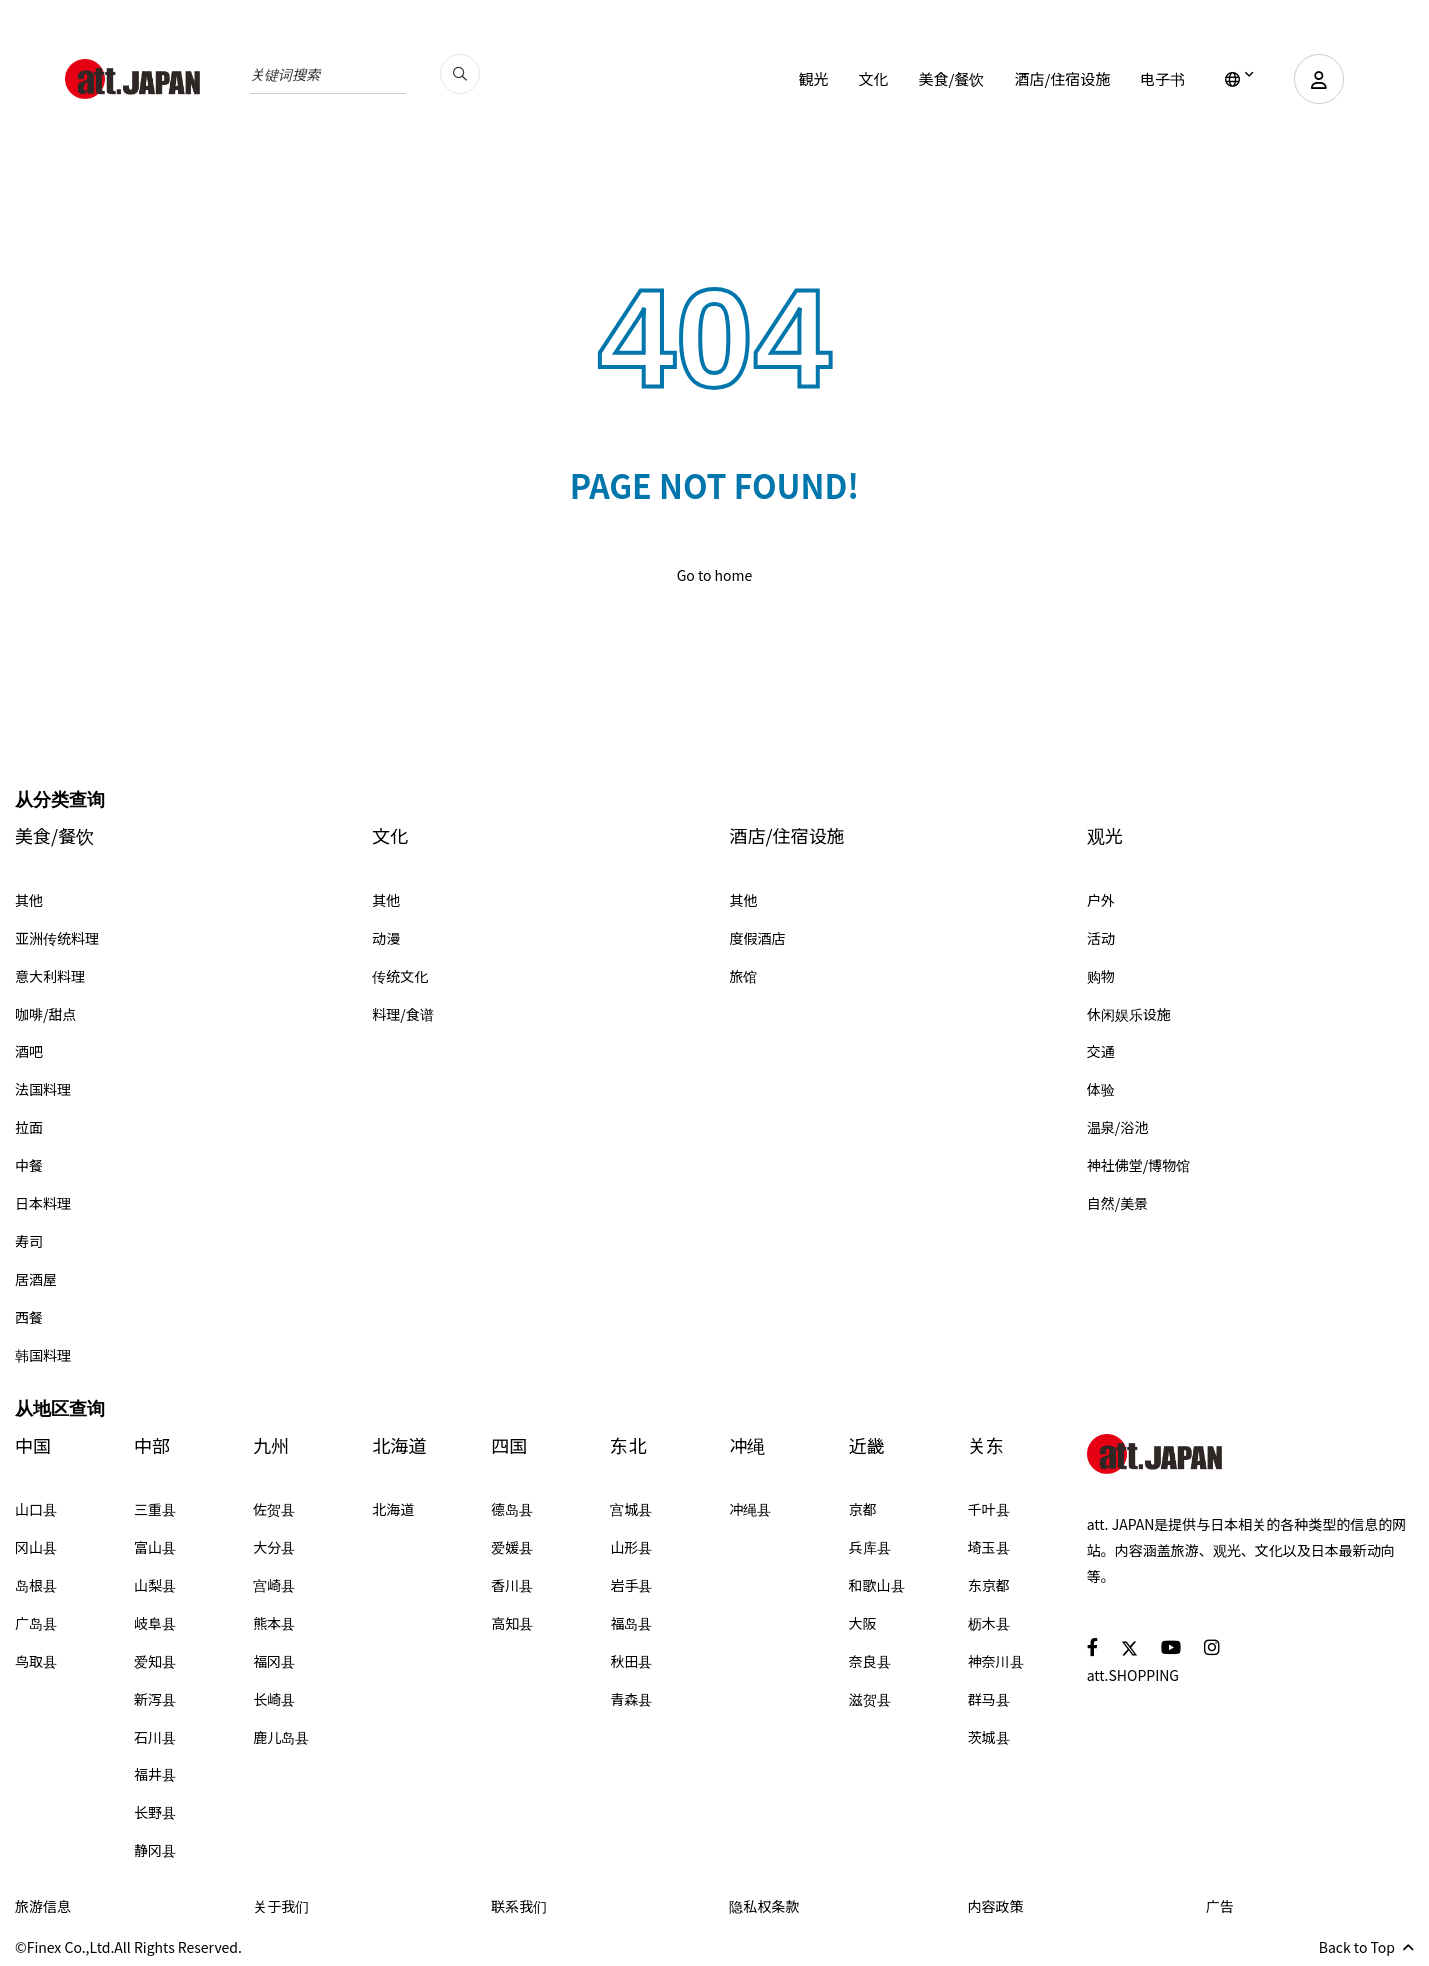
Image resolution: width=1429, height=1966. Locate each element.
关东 (986, 1445)
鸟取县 (36, 1661)
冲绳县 (750, 1509)
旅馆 (744, 976)
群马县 (989, 1699)
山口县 (36, 1509)
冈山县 (36, 1547)
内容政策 (996, 1906)
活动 (1101, 938)
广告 (1220, 1906)
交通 (1101, 1051)
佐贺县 (274, 1509)
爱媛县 (512, 1547)
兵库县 (870, 1547)
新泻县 (155, 1699)
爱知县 (155, 1661)
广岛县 (36, 1623)
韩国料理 (43, 1355)
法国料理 (43, 1089)
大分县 (274, 1547)
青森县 (631, 1699)
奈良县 (870, 1661)
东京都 (989, 1585)
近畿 (867, 1445)
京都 (863, 1509)
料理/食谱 (403, 1014)
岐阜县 (155, 1623)
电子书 (1162, 78)
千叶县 (989, 1509)
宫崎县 (274, 1585)
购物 (1101, 976)
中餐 (29, 1165)
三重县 (155, 1509)
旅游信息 (43, 1906)
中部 (152, 1445)
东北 (628, 1445)
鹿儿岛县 (281, 1737)
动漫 (386, 938)
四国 (509, 1445)
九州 (271, 1445)
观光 (1105, 835)
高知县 (512, 1623)
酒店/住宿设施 (1062, 78)
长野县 (155, 1812)
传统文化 (400, 976)
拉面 (29, 1127)
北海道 (399, 1445)
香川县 (512, 1585)
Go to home (715, 575)
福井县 (155, 1774)
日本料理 (43, 1203)
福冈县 (274, 1661)
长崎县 (274, 1699)
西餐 (29, 1317)
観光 (813, 78)
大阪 (863, 1623)
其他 (29, 900)
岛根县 (36, 1585)
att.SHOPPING (1133, 1675)
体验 (1101, 1089)
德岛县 (512, 1509)
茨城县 (989, 1737)
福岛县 (631, 1623)
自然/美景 (1118, 1203)
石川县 (155, 1737)
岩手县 (631, 1585)
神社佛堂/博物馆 (1139, 1165)
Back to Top (1366, 1947)
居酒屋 (36, 1279)
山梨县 (155, 1585)
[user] (1319, 79)
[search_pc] (460, 74)
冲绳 (747, 1445)
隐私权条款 (764, 1906)
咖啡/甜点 (46, 1014)
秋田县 (631, 1661)
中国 (33, 1445)
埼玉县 (989, 1547)
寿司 (29, 1241)
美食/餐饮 (951, 78)
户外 (1101, 900)
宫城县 (631, 1509)
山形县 (631, 1547)
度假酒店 (758, 938)
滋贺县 (870, 1699)
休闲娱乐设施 (1129, 1014)
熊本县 (274, 1623)
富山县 (155, 1547)
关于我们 (281, 1906)
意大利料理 (50, 976)
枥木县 (989, 1623)
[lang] (1239, 79)
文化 (873, 78)
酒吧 (29, 1051)
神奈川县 (996, 1661)
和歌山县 (877, 1585)
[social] (1092, 1646)
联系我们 (519, 1906)
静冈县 (155, 1850)
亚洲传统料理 (57, 938)
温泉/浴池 (1118, 1127)
